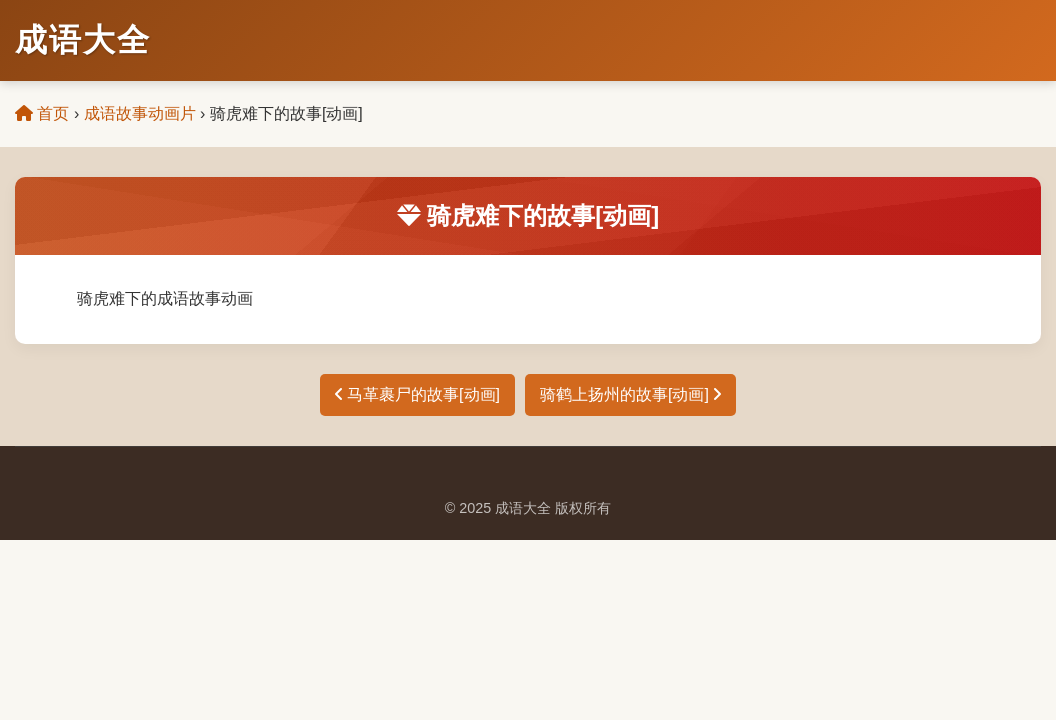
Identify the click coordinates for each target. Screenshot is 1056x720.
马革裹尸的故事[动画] (417, 394)
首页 (42, 113)
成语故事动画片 (140, 113)
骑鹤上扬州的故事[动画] (630, 394)
